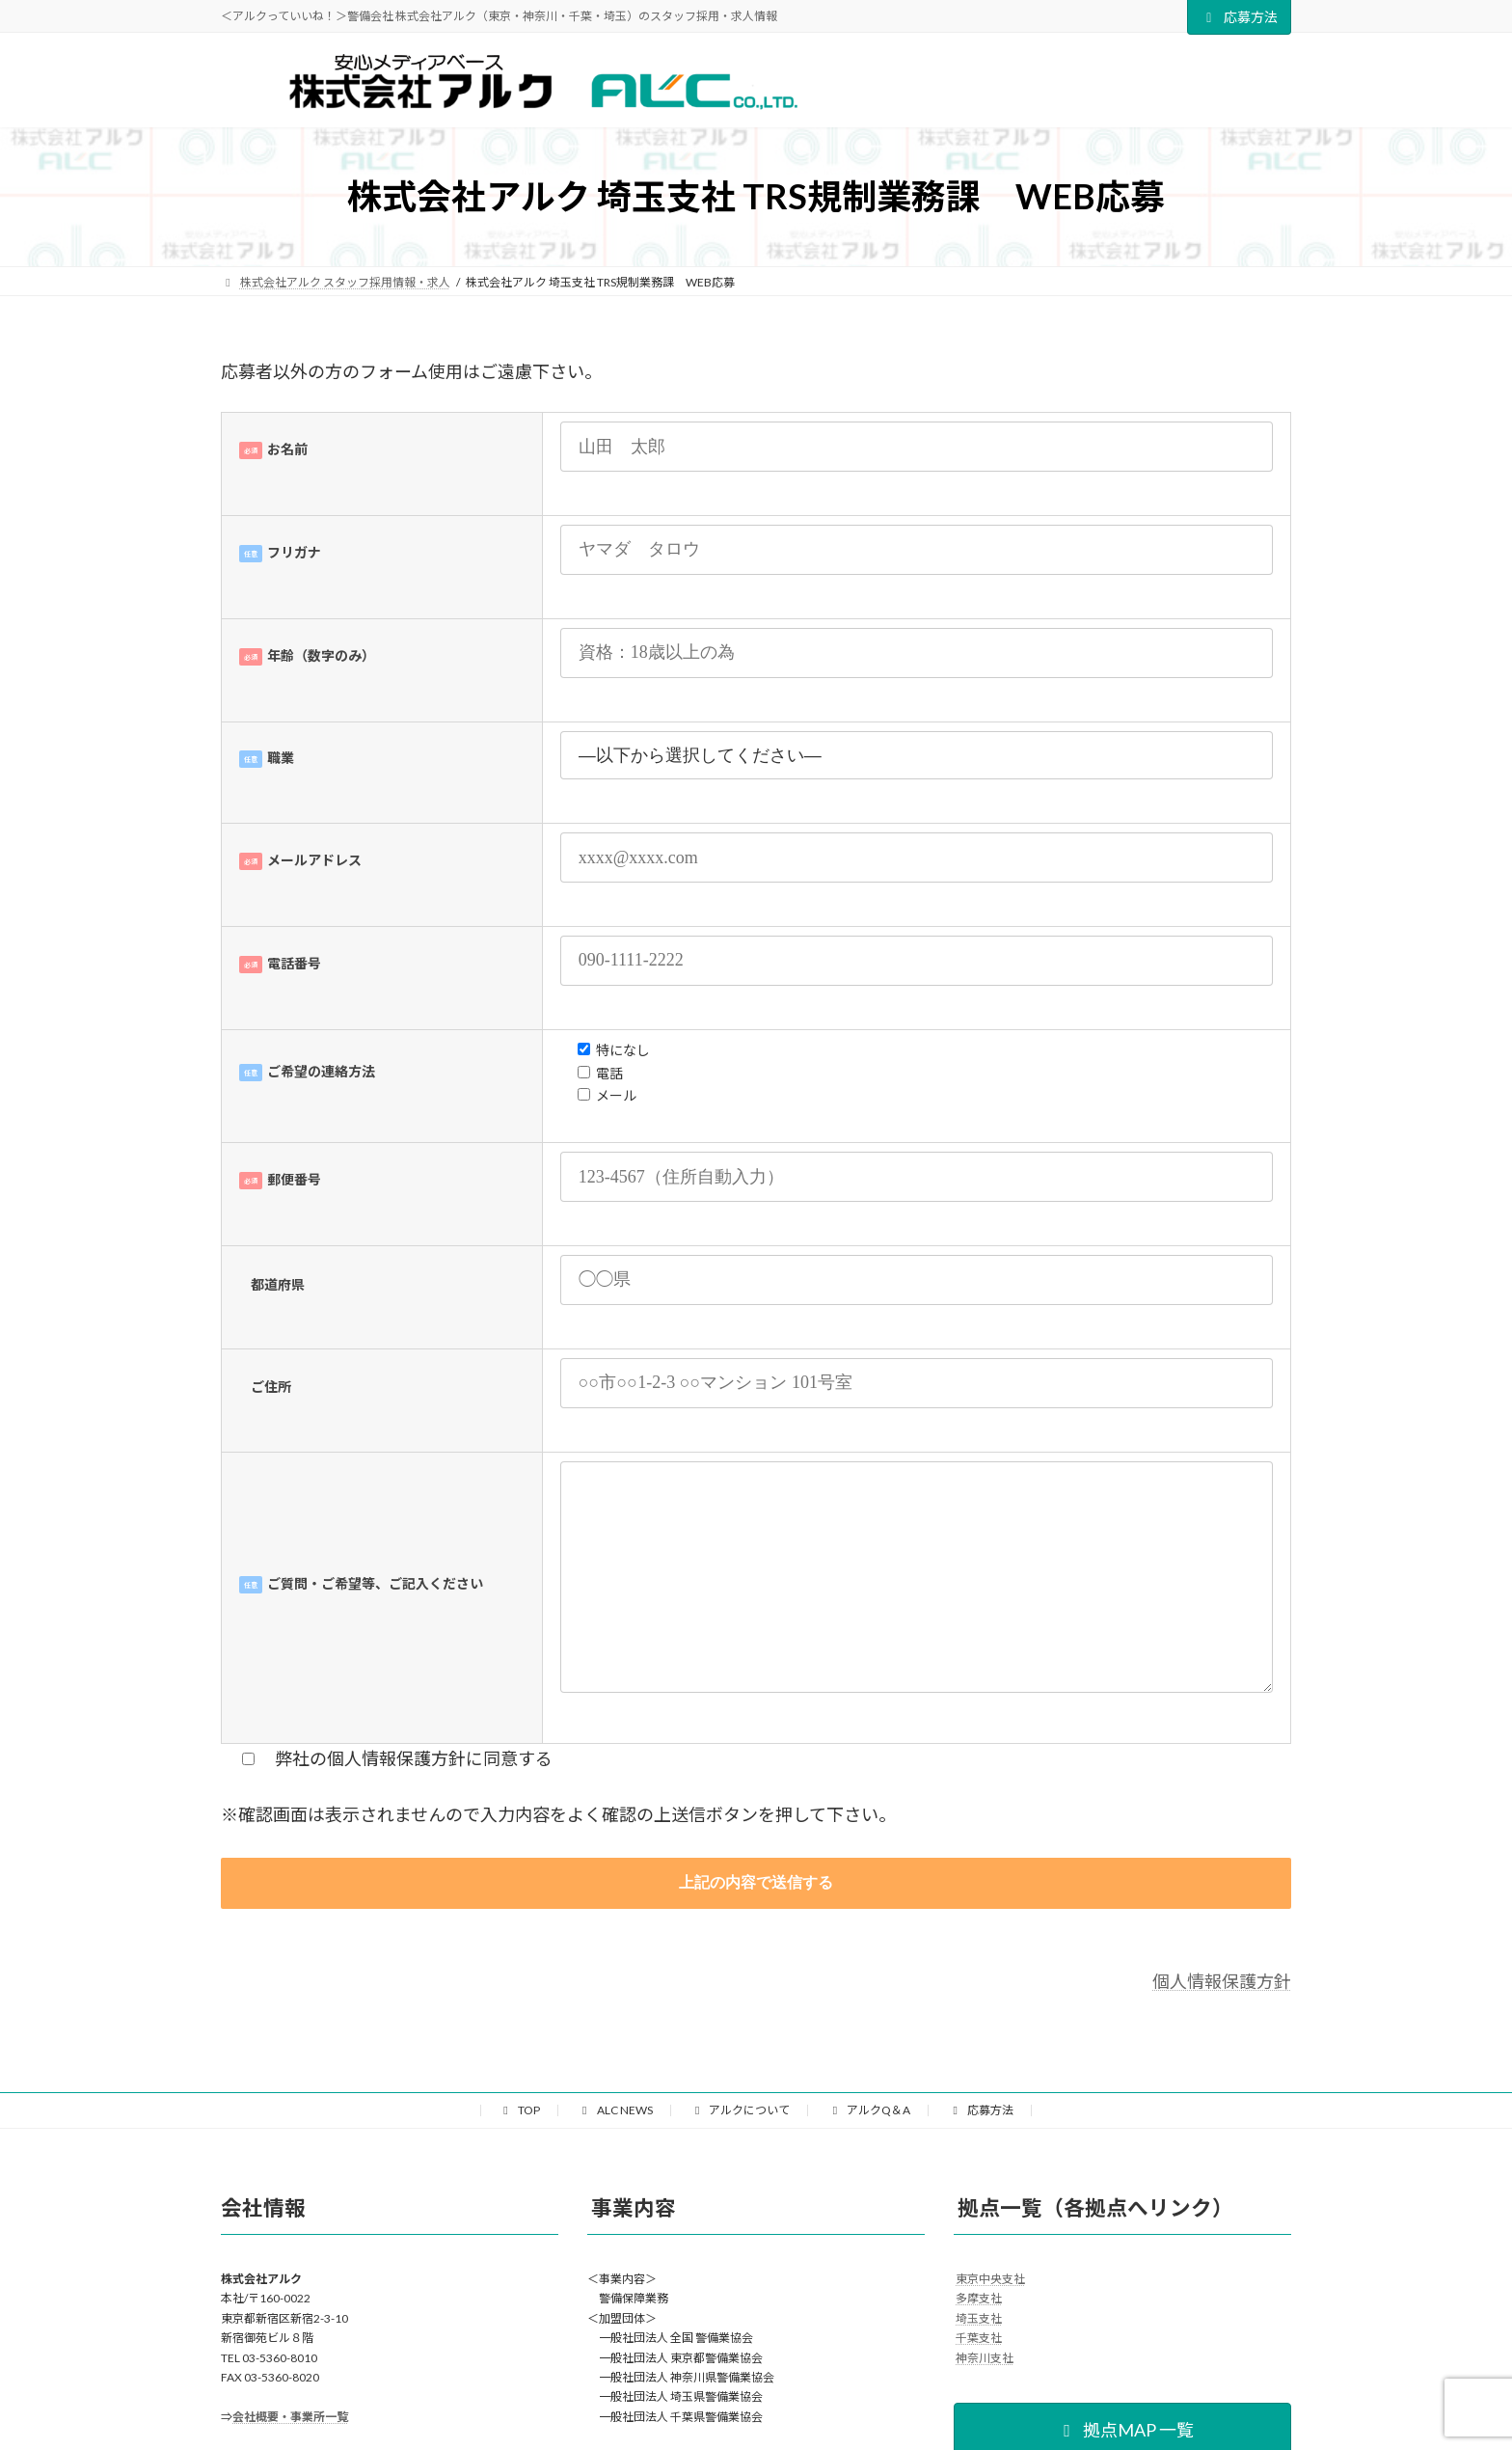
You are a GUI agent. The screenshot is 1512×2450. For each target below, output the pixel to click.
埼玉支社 (979, 2317)
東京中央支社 (990, 2279)
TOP (519, 2110)
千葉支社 (979, 2337)
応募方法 (1239, 17)
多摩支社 (979, 2298)
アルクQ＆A (868, 2110)
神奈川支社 (984, 2357)
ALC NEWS (615, 2110)
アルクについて (740, 2110)
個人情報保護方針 (1221, 1981)
